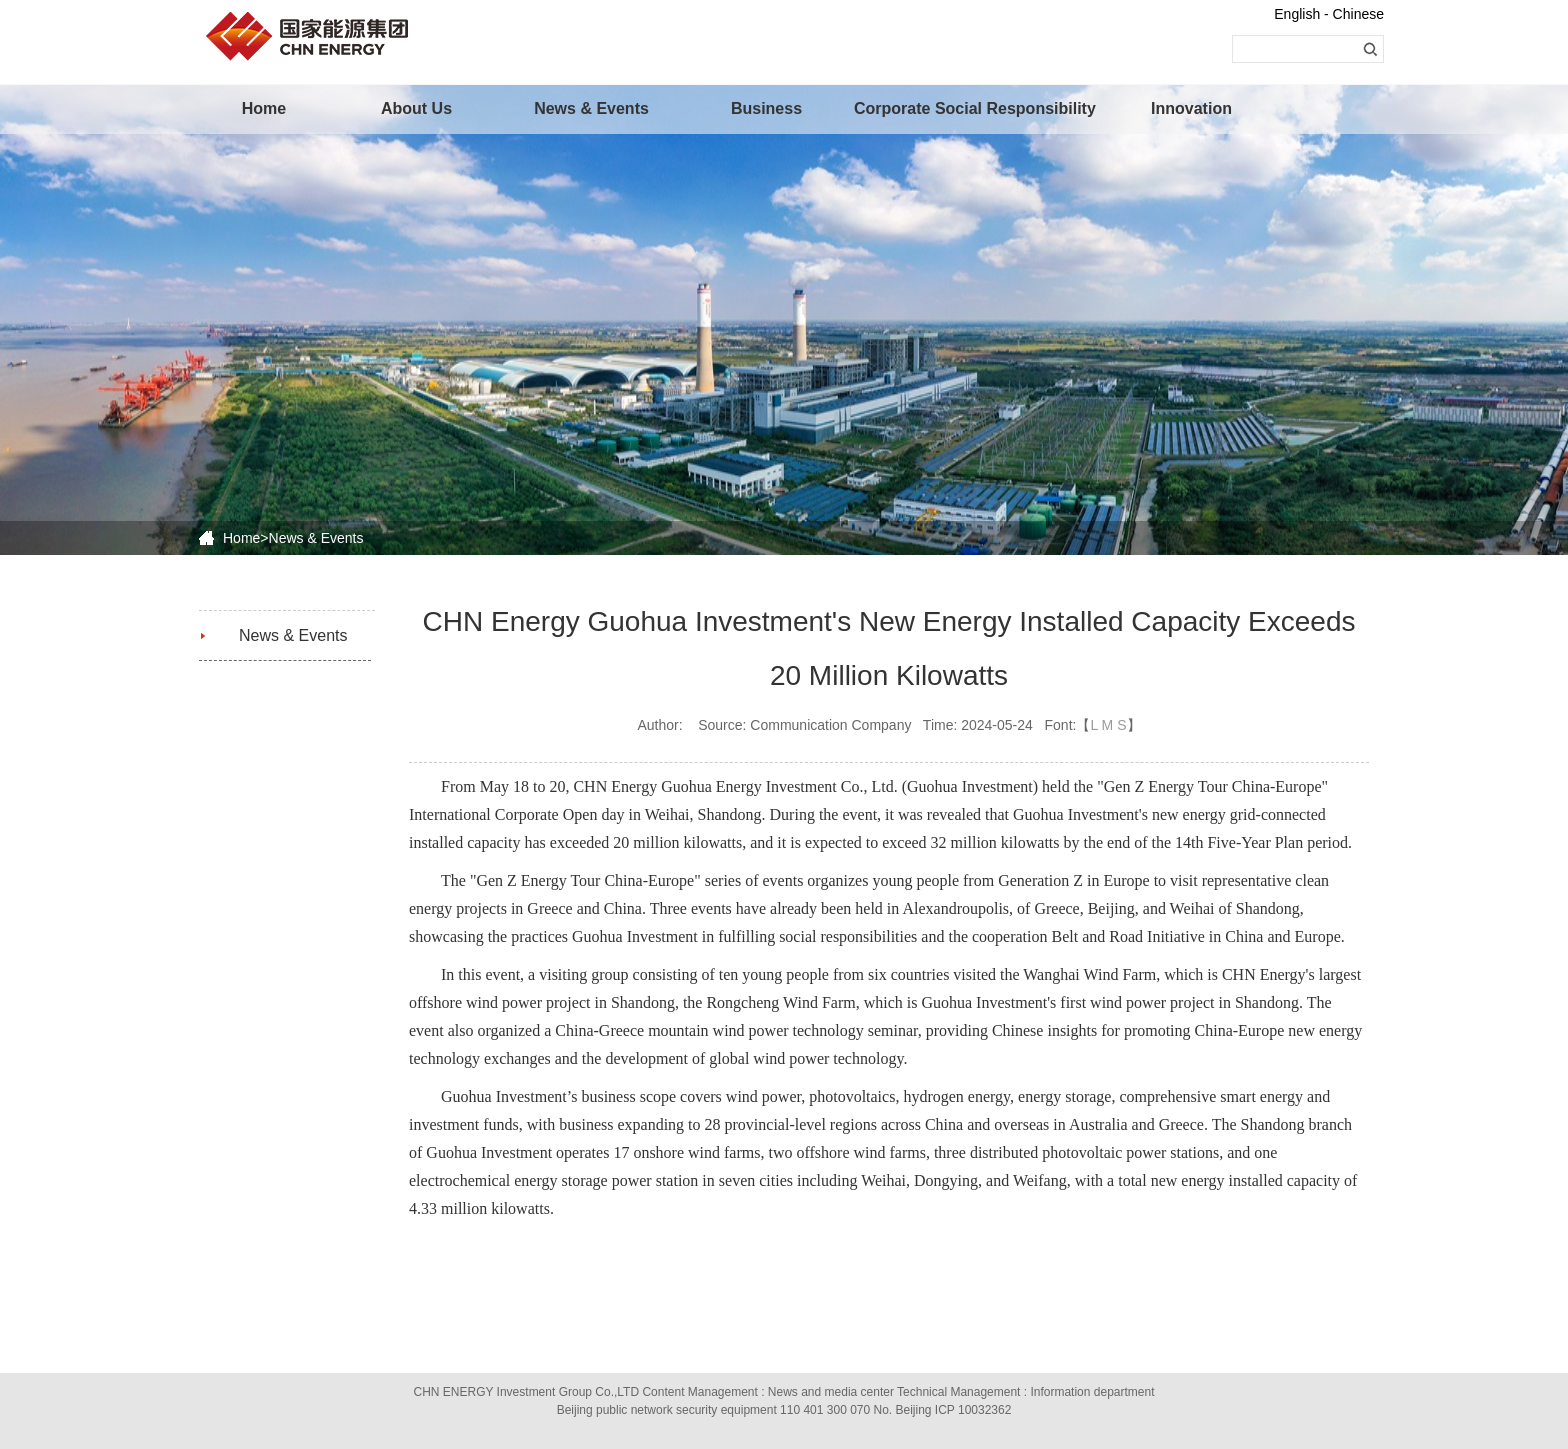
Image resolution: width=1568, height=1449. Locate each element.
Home (264, 108)
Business (766, 108)
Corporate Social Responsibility (939, 108)
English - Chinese (1329, 14)
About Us (416, 108)
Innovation (1191, 108)
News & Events (591, 108)
